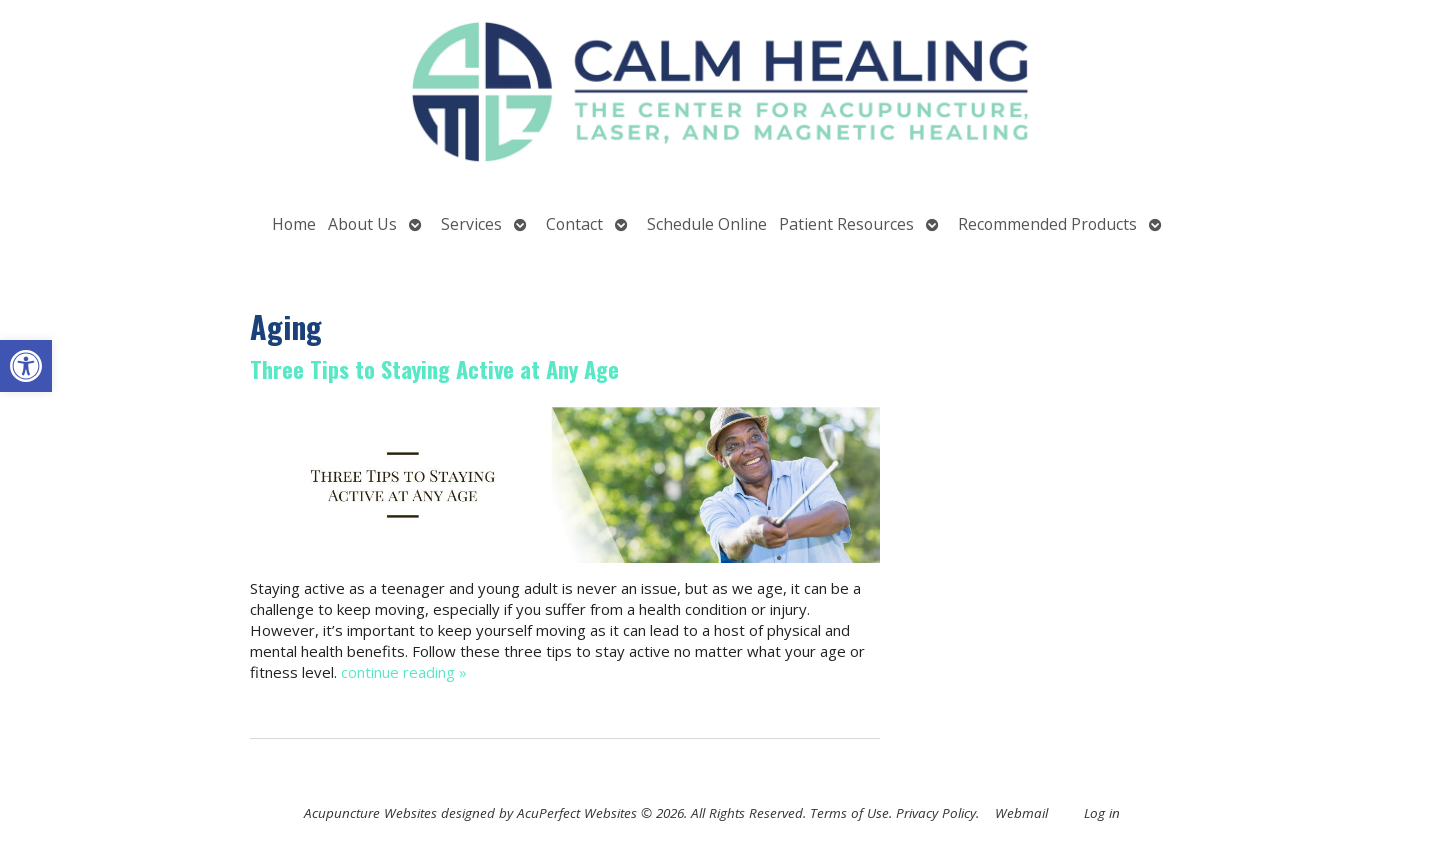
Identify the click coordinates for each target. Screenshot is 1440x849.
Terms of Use (849, 813)
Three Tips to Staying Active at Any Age (434, 369)
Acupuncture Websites (370, 813)
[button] (26, 366)
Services (471, 224)
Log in (1102, 813)
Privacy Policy (936, 813)
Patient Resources (846, 224)
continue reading (404, 672)
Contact (574, 224)
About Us (362, 224)
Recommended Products (1047, 224)
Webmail (1021, 813)
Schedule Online (707, 224)
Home (294, 224)
